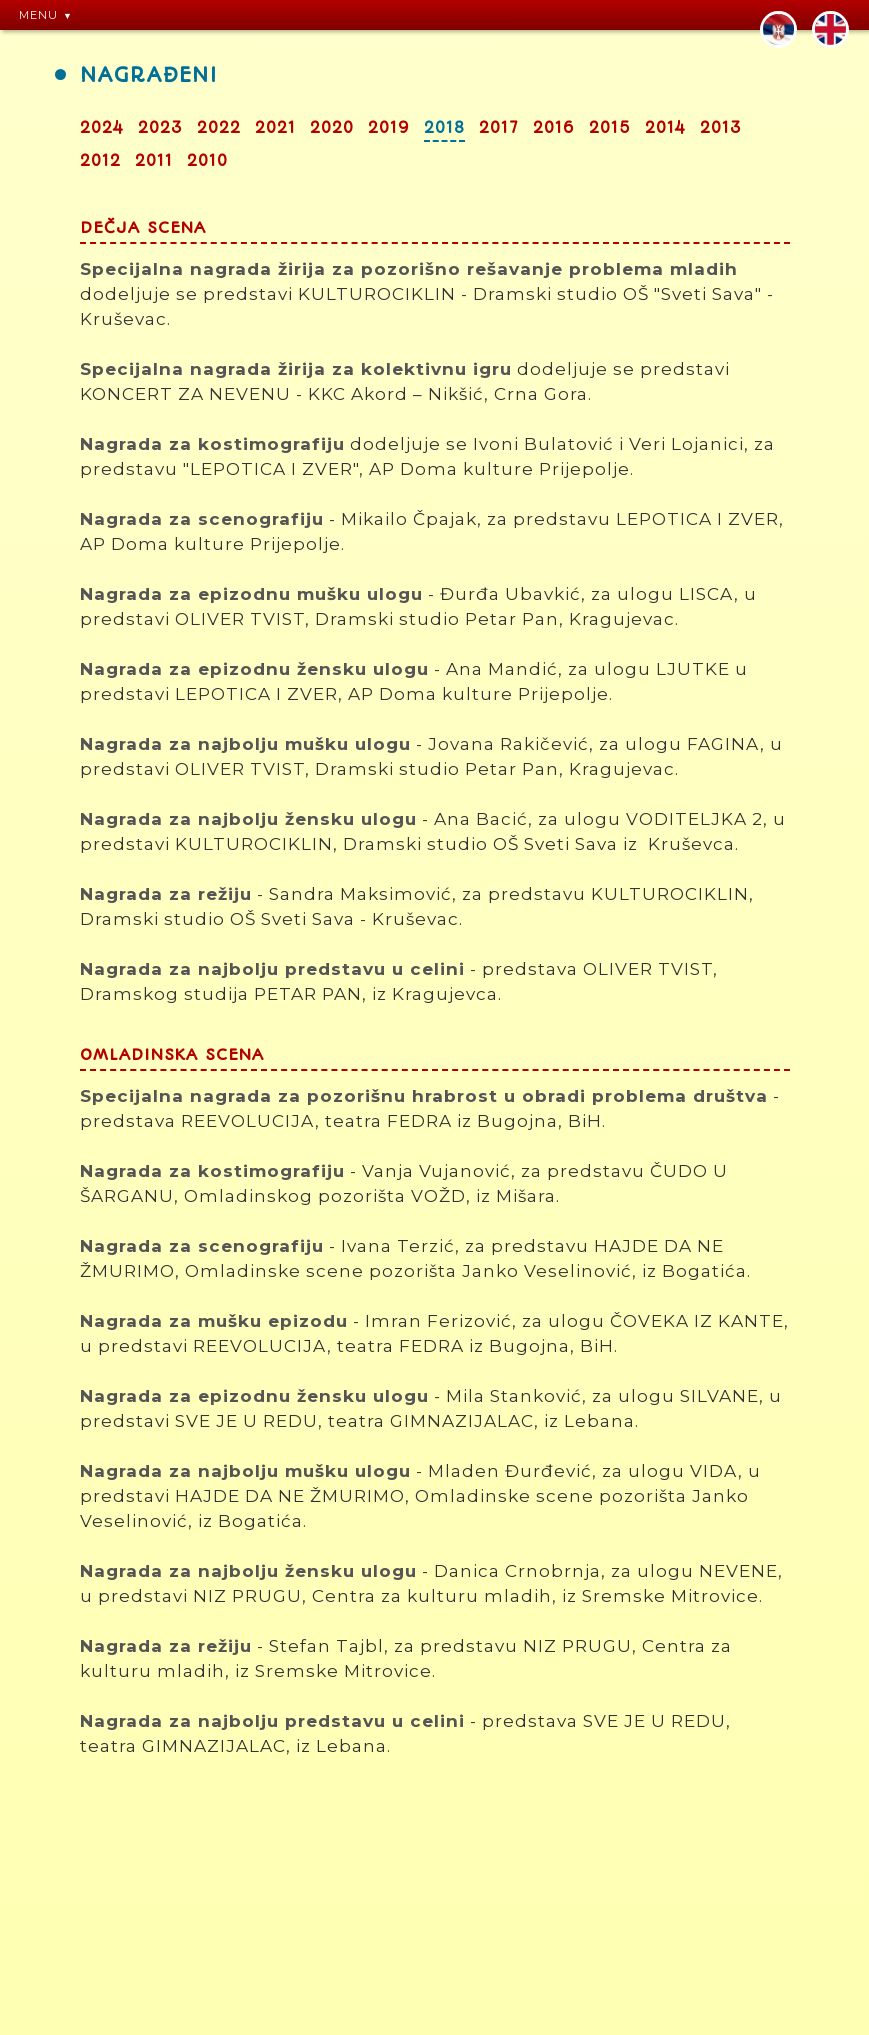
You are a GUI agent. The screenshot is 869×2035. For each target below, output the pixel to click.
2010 (207, 161)
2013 (721, 128)
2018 (444, 128)
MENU (38, 15)
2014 (665, 128)
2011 (154, 161)
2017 (499, 128)
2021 (275, 128)
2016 (554, 128)
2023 (160, 128)
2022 (219, 128)
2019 (389, 128)
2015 (610, 128)
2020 (332, 128)
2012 (100, 161)
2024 (102, 128)
